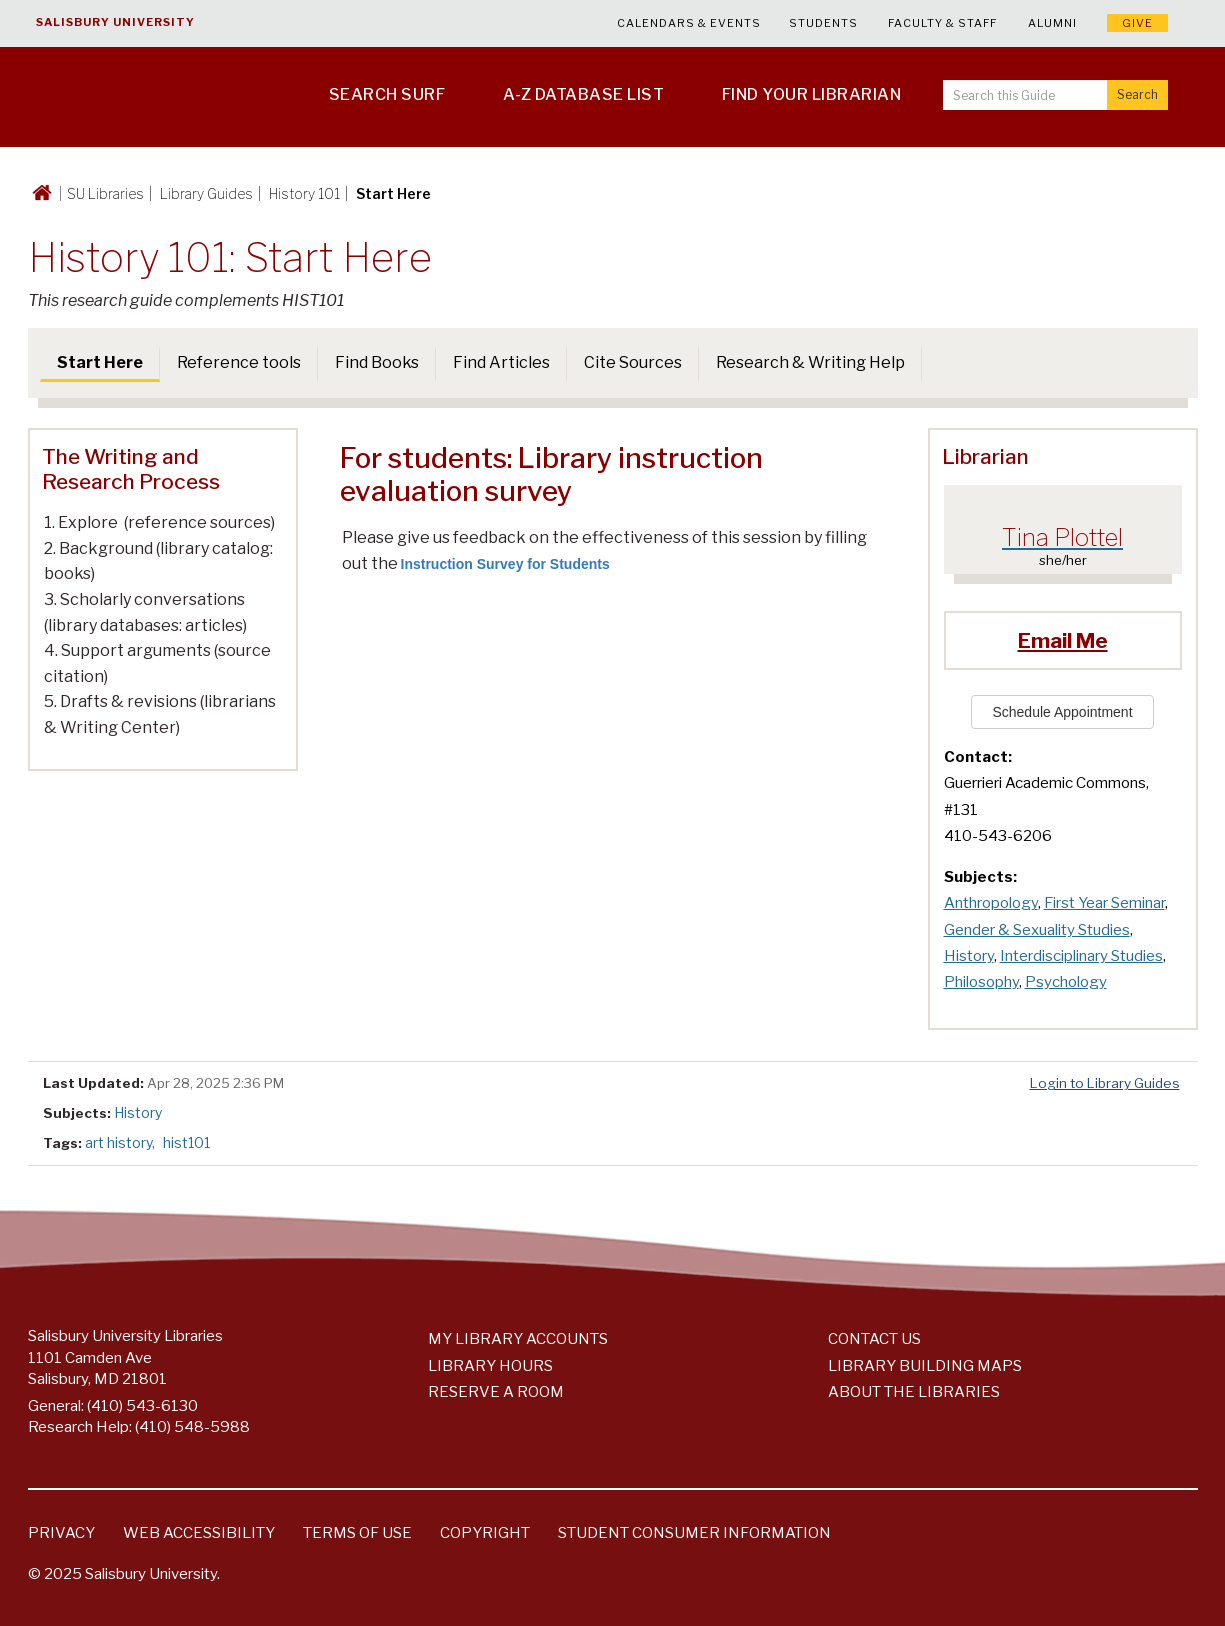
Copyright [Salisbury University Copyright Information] (485, 1533)
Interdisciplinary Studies (1081, 956)
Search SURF (387, 94)
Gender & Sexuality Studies (1037, 930)
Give (1137, 23)
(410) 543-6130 (142, 1406)
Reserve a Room (496, 1392)
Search (1137, 94)
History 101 (304, 193)
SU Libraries (105, 193)
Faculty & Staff (942, 23)
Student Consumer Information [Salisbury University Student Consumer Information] (694, 1533)
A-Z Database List (584, 94)
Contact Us (874, 1339)
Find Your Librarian (812, 94)
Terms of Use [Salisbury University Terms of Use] (357, 1533)
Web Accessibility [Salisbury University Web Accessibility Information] (199, 1533)
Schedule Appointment (1062, 712)
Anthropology (991, 903)
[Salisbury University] (130, 97)
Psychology (1066, 982)
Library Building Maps (925, 1366)
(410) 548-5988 (192, 1427)
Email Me (1063, 640)
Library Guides (206, 193)
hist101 (186, 1142)
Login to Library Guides (1105, 1083)
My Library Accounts (518, 1339)
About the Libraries (914, 1392)
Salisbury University (115, 22)
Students (823, 23)
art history (118, 1142)
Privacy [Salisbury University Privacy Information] (61, 1533)
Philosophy (981, 982)
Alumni (1052, 23)
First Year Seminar (1104, 903)
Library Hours (490, 1366)
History (969, 956)
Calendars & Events (689, 23)
